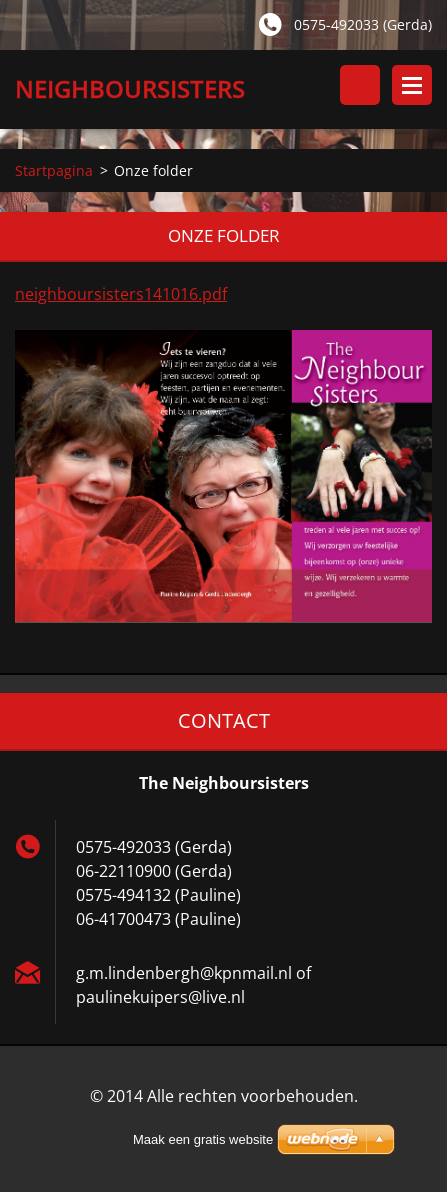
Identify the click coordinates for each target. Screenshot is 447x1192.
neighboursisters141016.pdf (121, 294)
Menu (412, 85)
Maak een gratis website (203, 1139)
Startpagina (54, 170)
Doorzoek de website (360, 85)
